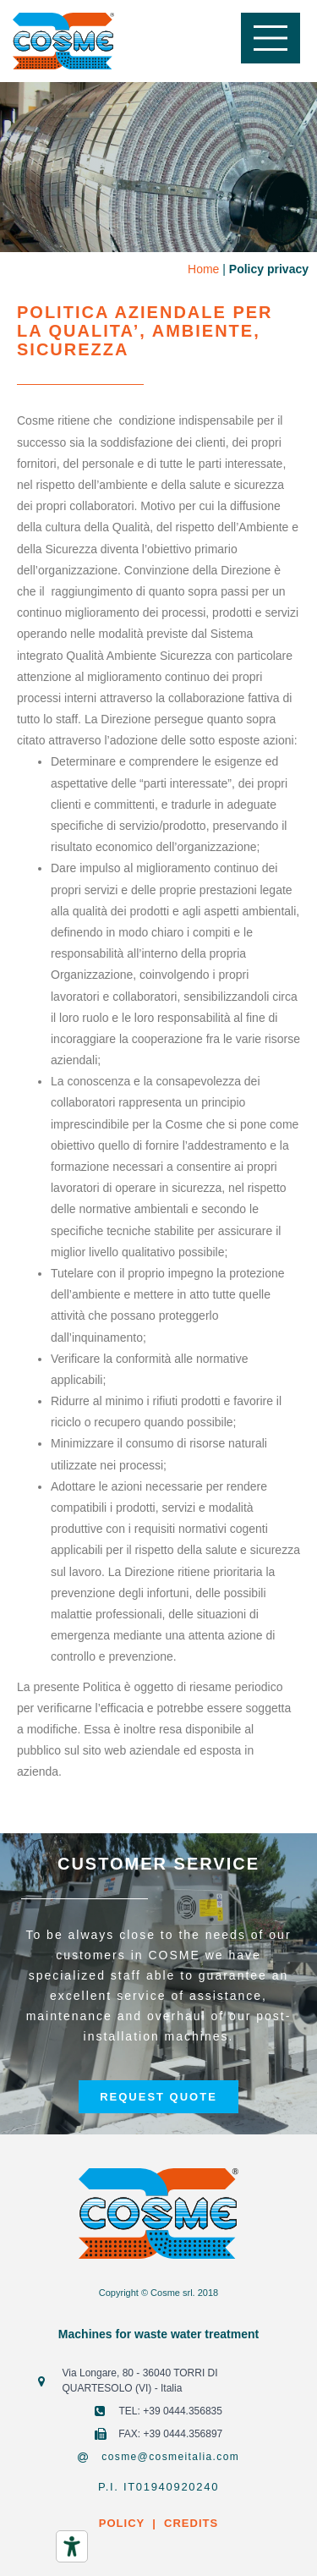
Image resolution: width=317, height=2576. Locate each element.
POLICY (122, 2523)
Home (203, 269)
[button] (158, 2096)
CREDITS (189, 2523)
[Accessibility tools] (72, 2546)
